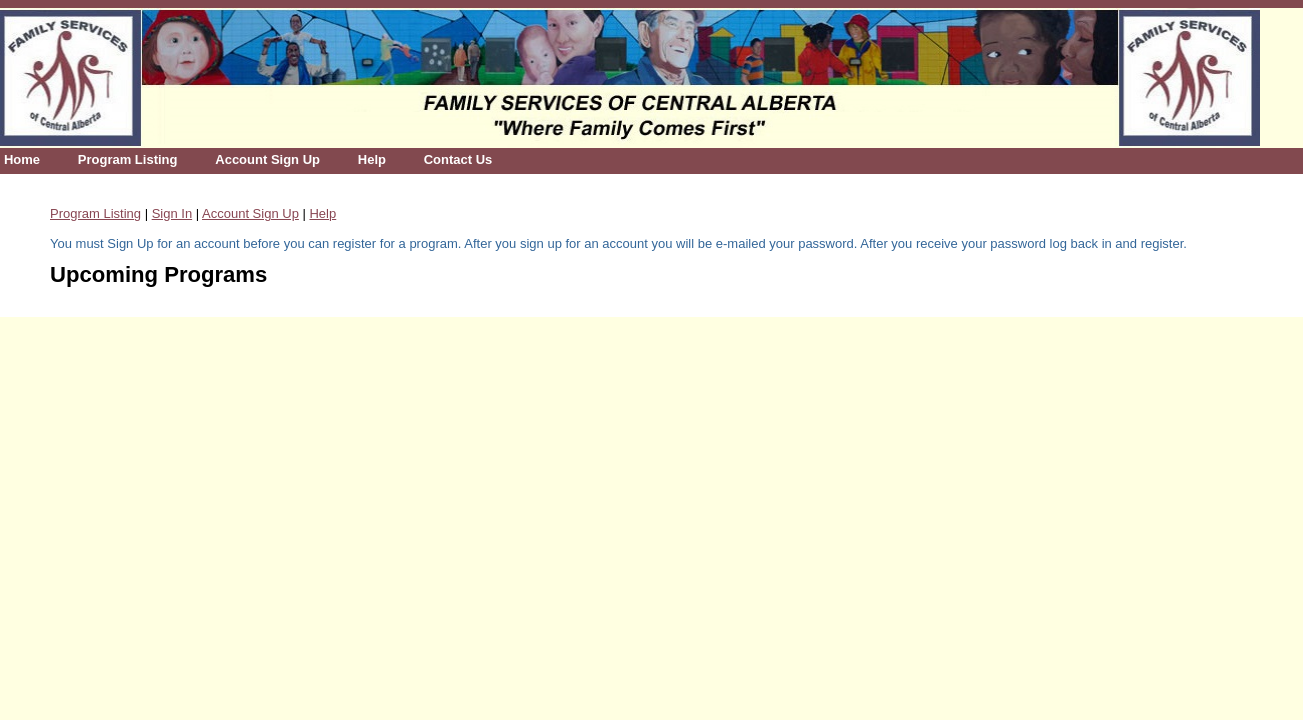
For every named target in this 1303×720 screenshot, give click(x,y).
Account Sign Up (267, 159)
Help (372, 159)
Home (22, 159)
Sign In (172, 213)
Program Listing (128, 159)
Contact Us (458, 159)
